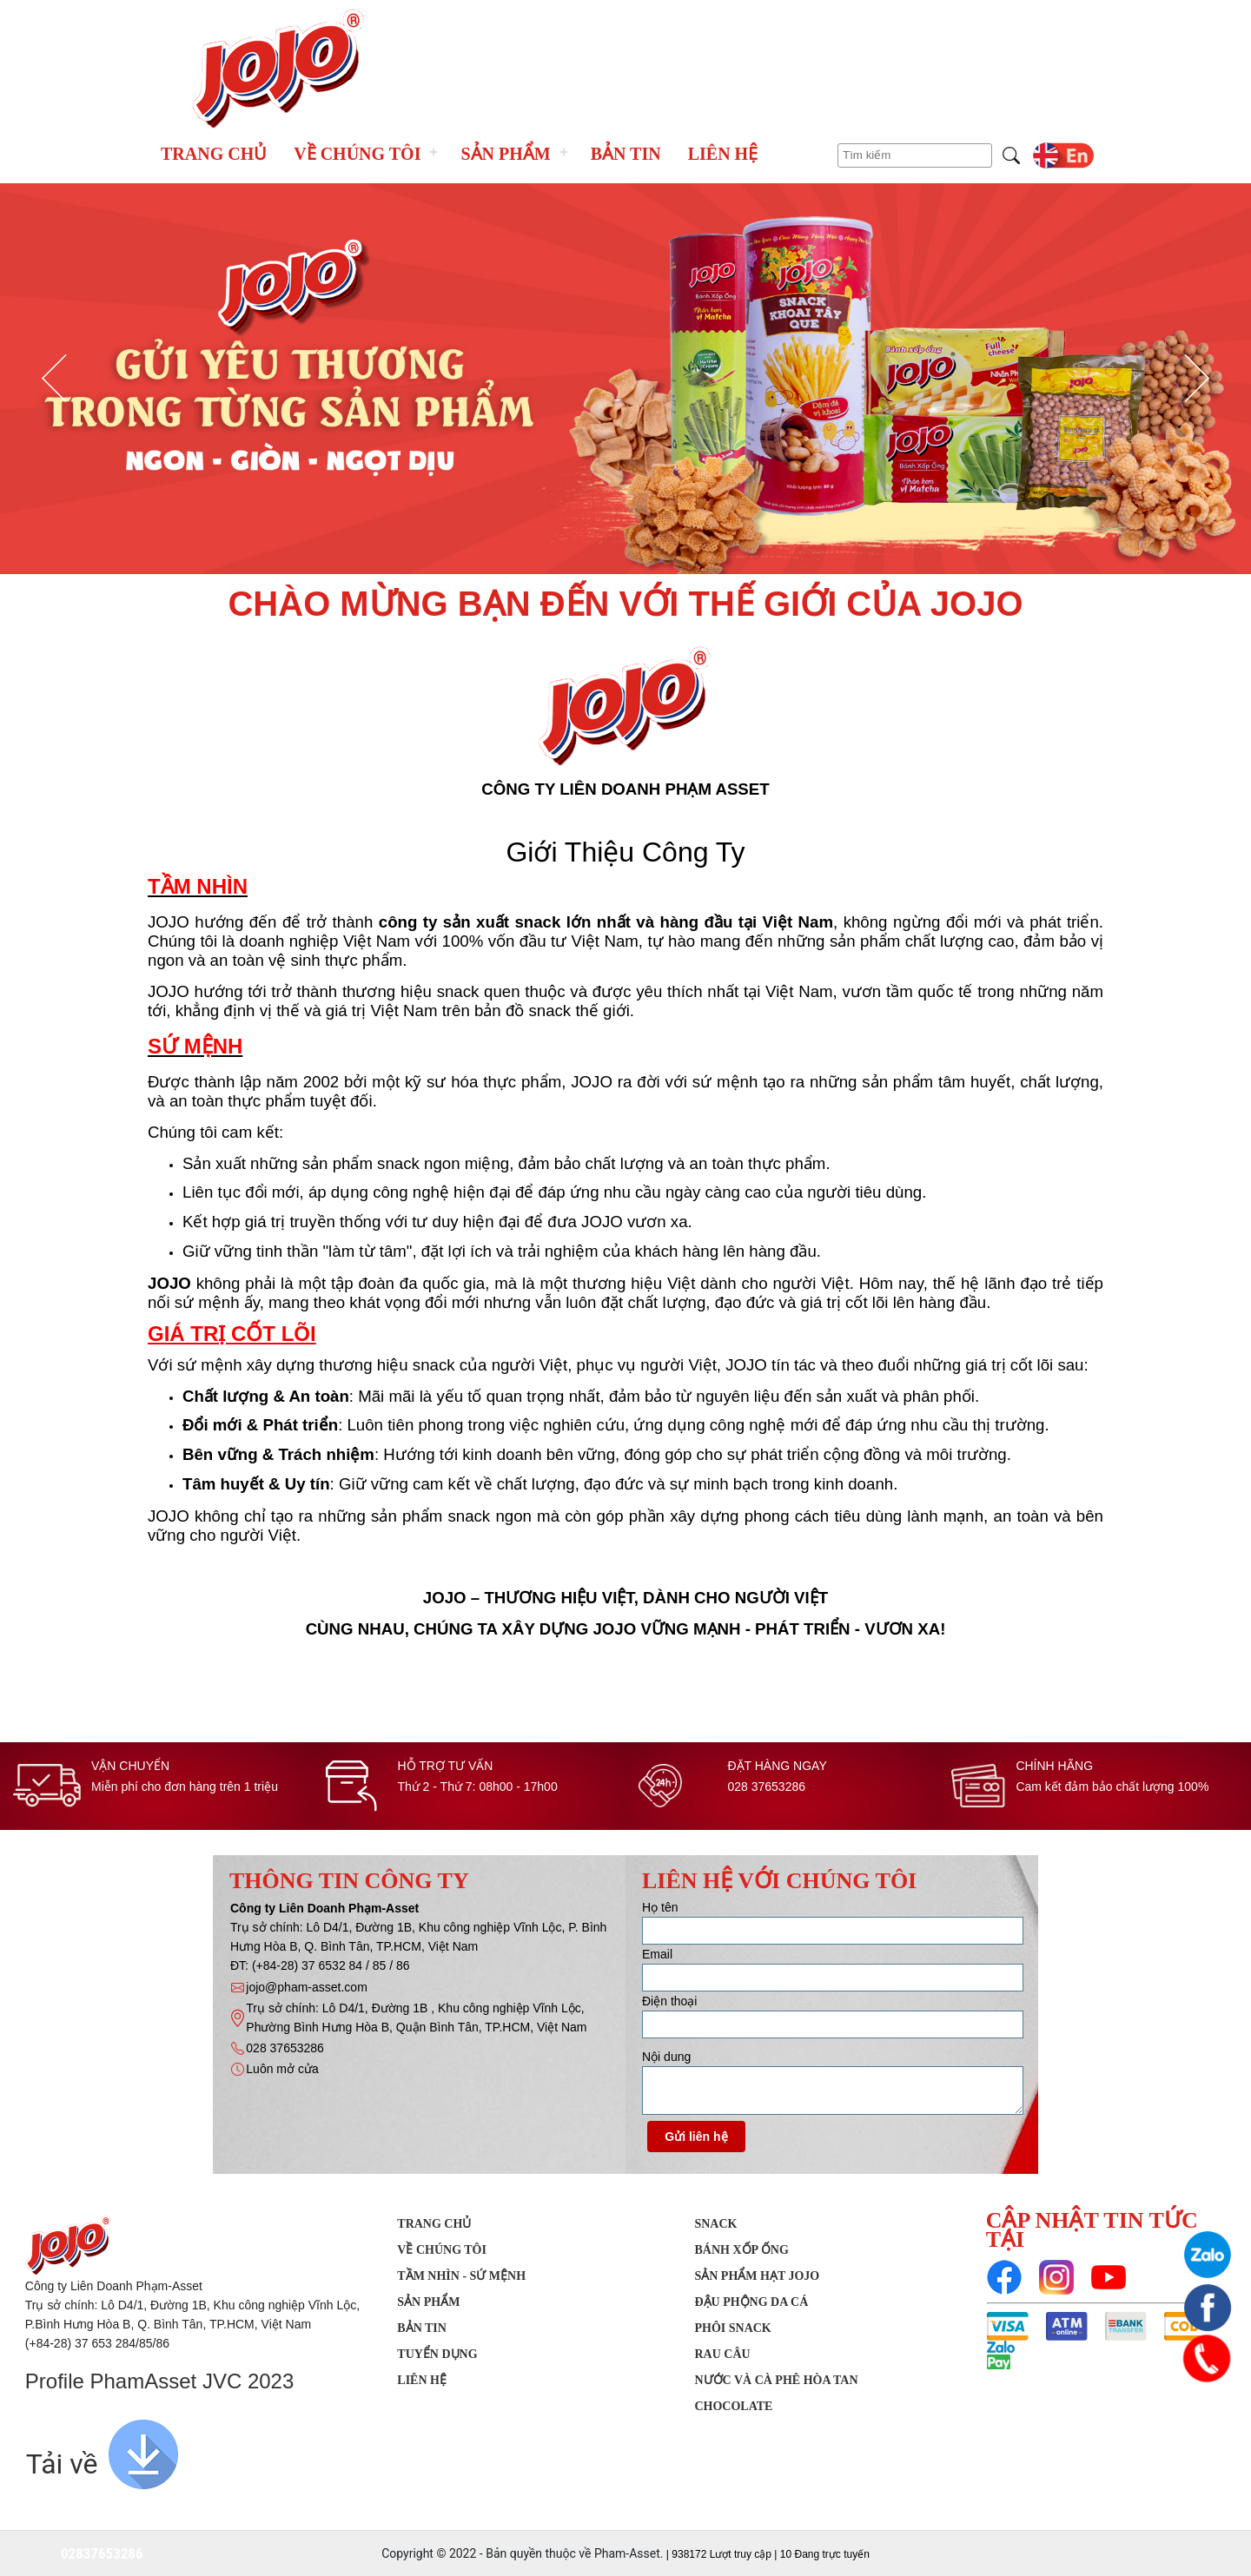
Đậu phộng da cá (751, 2301)
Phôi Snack (732, 2328)
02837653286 (102, 2553)
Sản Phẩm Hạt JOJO (756, 2275)
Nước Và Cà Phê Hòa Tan (775, 2380)
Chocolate (733, 2406)
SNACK (715, 2223)
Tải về (62, 2463)
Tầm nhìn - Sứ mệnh (461, 2275)
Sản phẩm (505, 153)
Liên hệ (723, 153)
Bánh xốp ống (741, 2249)
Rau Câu (722, 2354)
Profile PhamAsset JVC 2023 (159, 2381)
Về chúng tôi (357, 153)
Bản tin (626, 153)
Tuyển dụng (437, 2354)
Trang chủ (214, 153)
